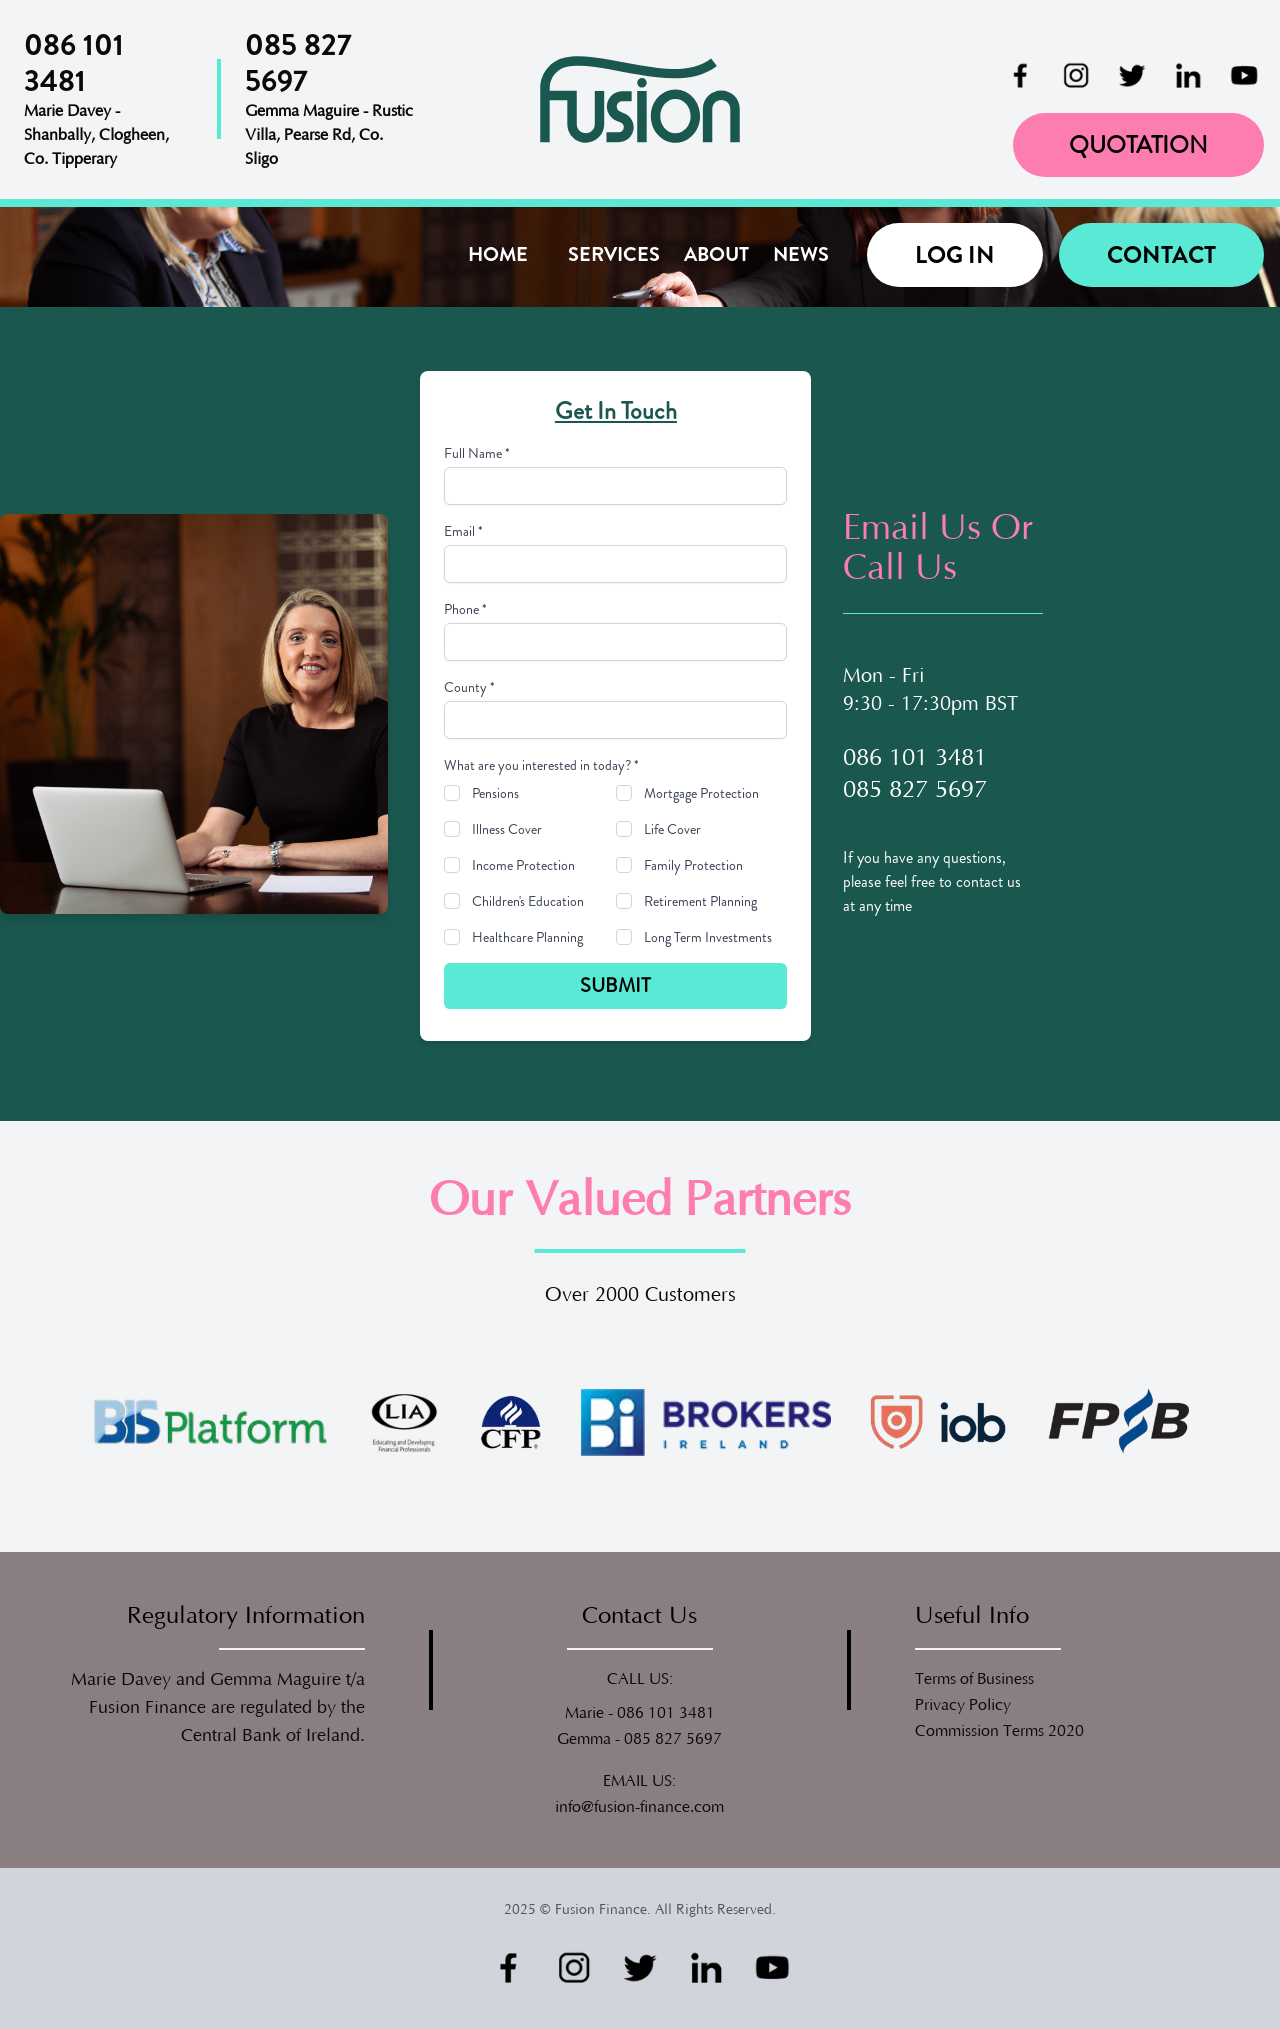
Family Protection (693, 865)
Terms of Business (974, 1679)
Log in (955, 255)
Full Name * (477, 453)
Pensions (495, 793)
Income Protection (523, 865)
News (801, 255)
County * (469, 687)
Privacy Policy (963, 1705)
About (716, 255)
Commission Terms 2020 (999, 1731)
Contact (1161, 255)
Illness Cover (507, 829)
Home (498, 255)
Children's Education (528, 901)
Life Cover (672, 829)
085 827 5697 (673, 1739)
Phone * (465, 609)
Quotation (1138, 145)
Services (614, 255)
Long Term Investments (708, 937)
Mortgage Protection (701, 793)
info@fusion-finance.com (639, 1807)
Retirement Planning (700, 901)
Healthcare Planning (527, 937)
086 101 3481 (666, 1713)
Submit (615, 985)
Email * (463, 531)
